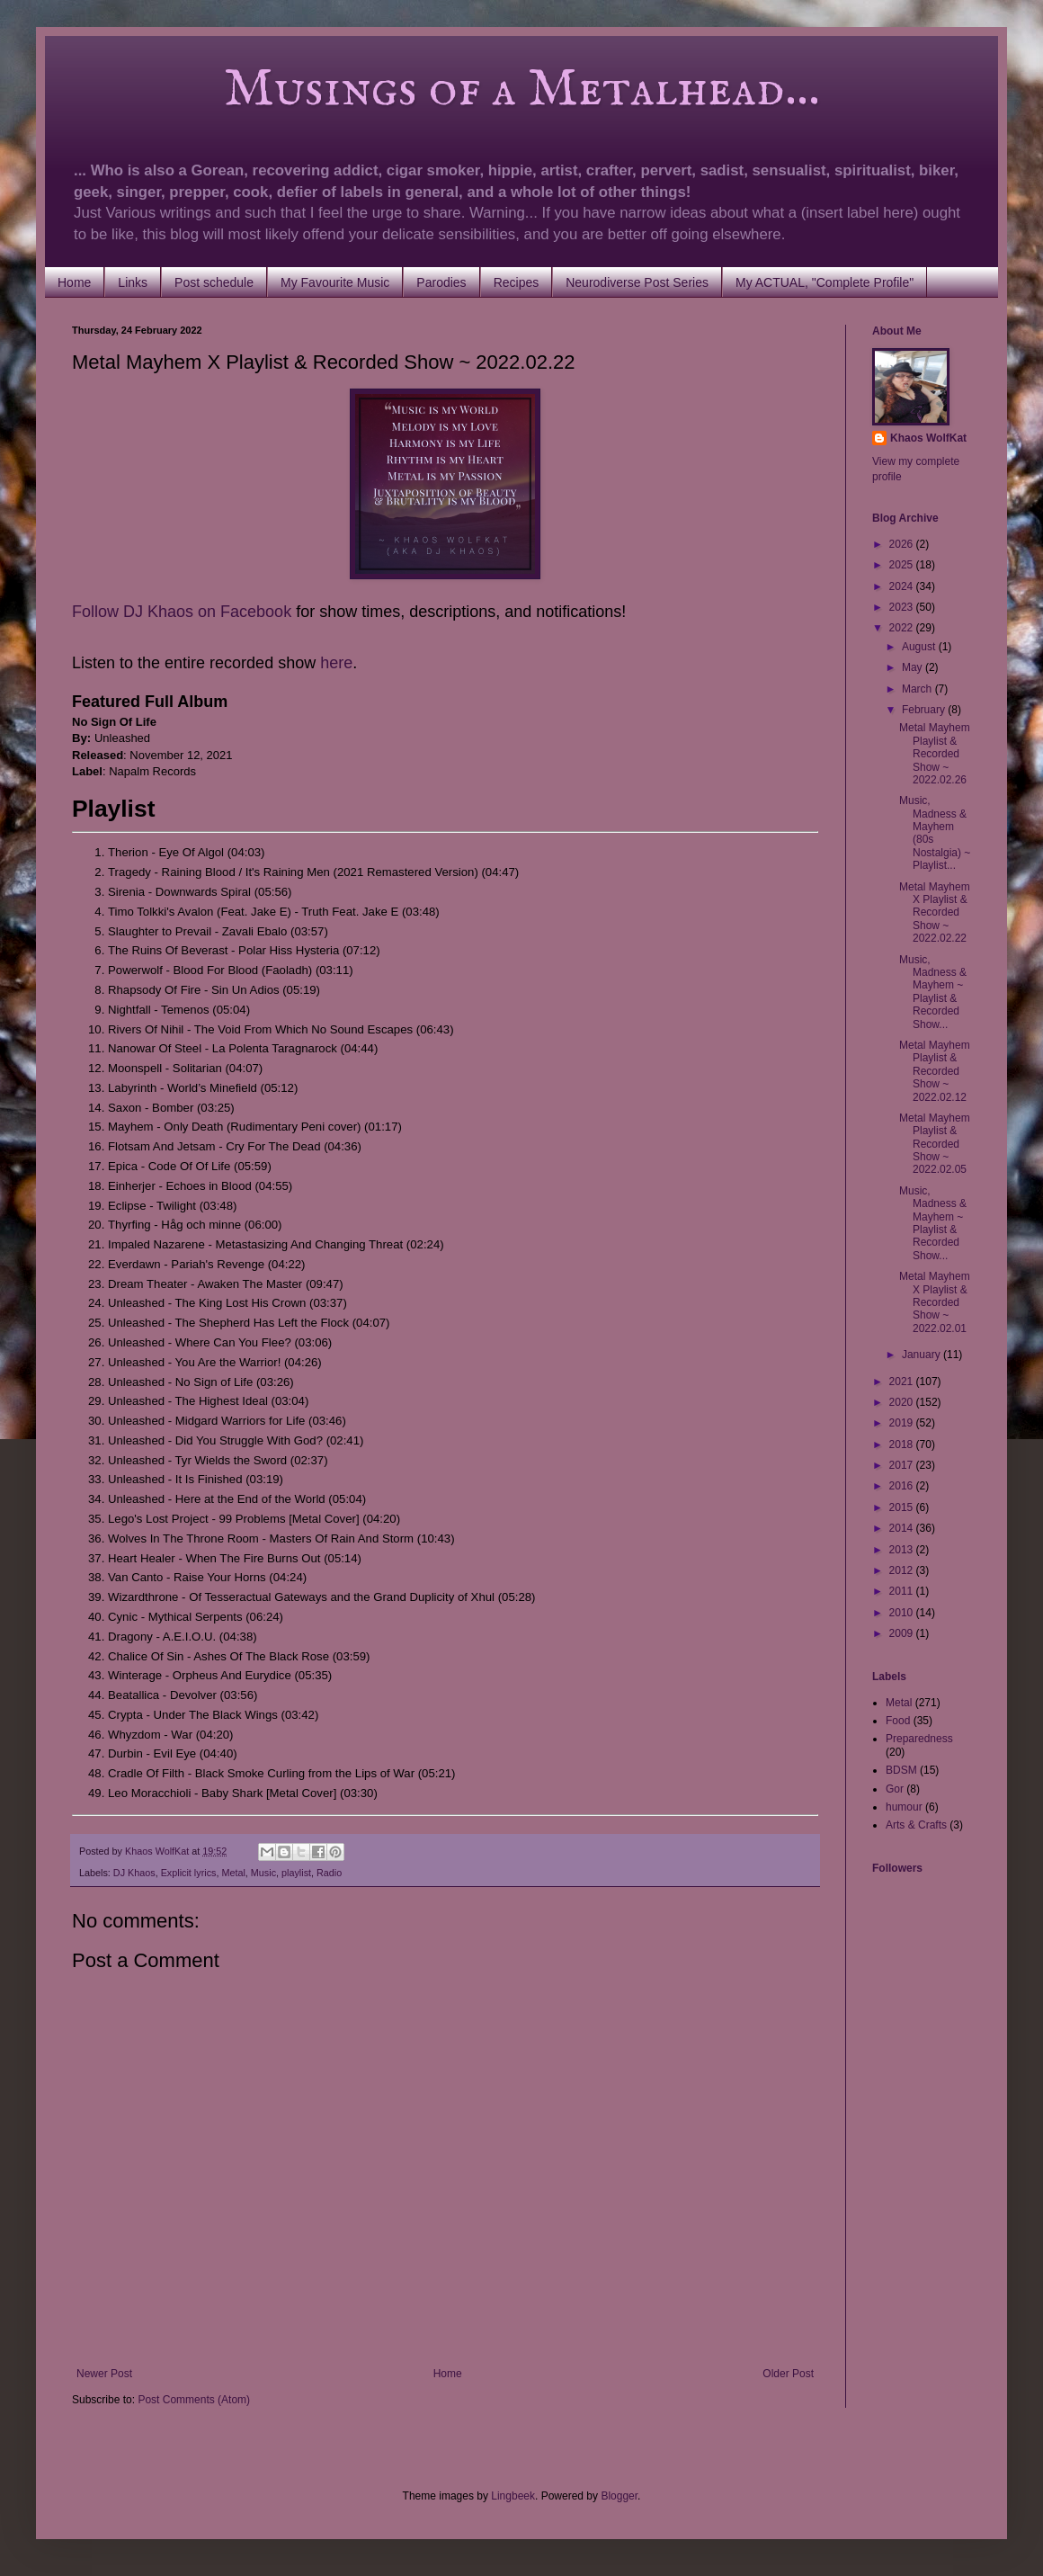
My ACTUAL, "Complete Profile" (824, 282)
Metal (233, 1872)
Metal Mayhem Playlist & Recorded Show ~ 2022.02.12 (934, 1071)
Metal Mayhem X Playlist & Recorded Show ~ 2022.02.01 (934, 1302)
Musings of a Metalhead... (446, 90)
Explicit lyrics (189, 1872)
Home (74, 282)
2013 (902, 1549)
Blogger (619, 2496)
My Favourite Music (335, 282)
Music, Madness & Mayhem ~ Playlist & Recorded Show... (933, 992)
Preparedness (919, 1738)
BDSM (901, 1770)
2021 (902, 1381)
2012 (902, 1570)
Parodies (441, 282)
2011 (902, 1591)
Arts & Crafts (916, 1825)
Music (263, 1872)
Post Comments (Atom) (194, 2399)
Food (898, 1720)
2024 (902, 586)
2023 (902, 607)
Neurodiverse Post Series (637, 282)
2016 (902, 1486)
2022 (902, 628)
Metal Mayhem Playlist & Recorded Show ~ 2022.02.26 (934, 753)
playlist (296, 1872)
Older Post (788, 2373)
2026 (902, 544)
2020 (902, 1402)
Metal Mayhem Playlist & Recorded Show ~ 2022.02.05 (934, 1144)
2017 (902, 1465)
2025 (902, 565)
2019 (902, 1423)
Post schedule (214, 282)
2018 (902, 1444)
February (925, 709)
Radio (329, 1872)
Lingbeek (513, 2496)
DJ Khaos (134, 1872)
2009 (902, 1633)
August (920, 646)
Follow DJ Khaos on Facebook (181, 612)
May (913, 667)
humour (904, 1807)
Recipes (516, 282)
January (922, 1354)
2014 (902, 1528)
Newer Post (104, 2373)
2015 (902, 1507)
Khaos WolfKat (928, 438)
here (336, 663)
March (918, 689)
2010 (902, 1612)
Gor (895, 1789)
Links (132, 282)
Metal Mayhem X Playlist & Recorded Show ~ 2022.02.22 (934, 913)
